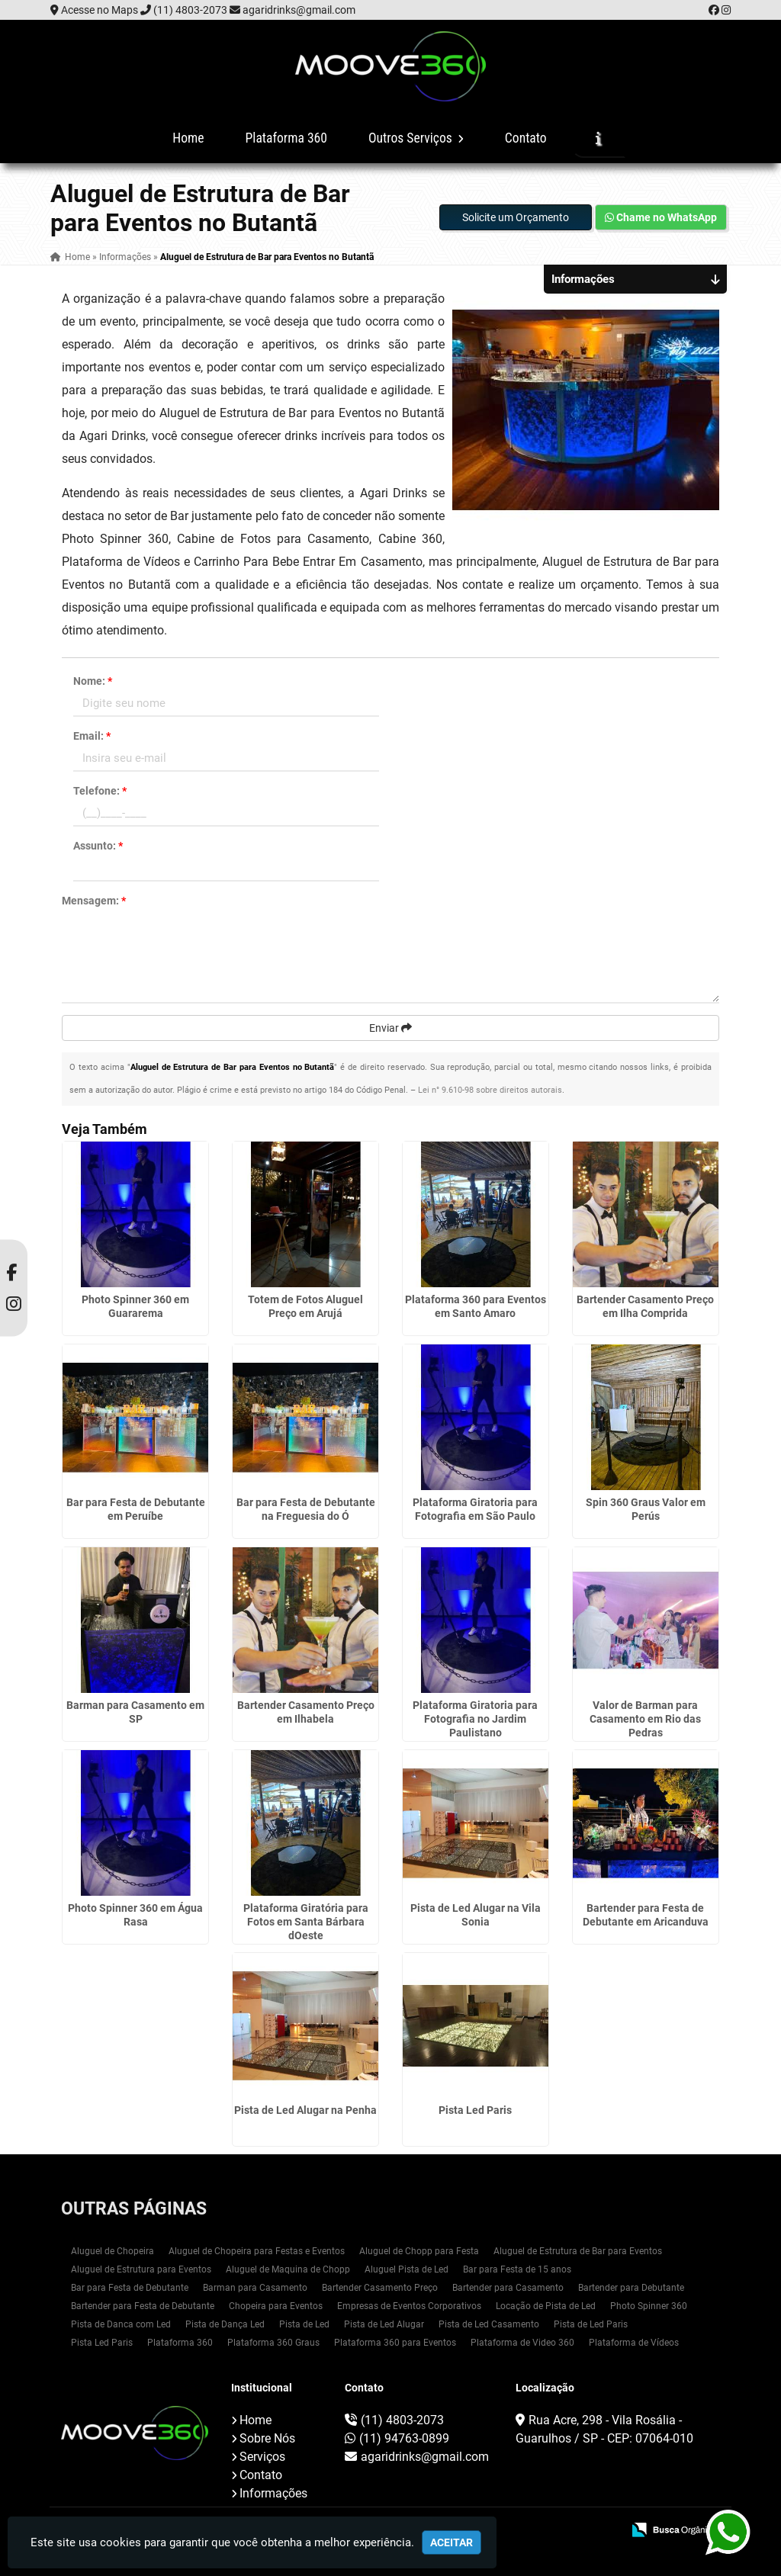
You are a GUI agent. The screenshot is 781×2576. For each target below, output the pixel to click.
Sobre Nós (267, 2438)
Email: (92, 736)
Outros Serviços (416, 138)
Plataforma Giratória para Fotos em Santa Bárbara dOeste (305, 1922)
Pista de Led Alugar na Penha (305, 2110)
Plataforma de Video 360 (522, 2342)
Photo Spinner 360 (648, 2306)
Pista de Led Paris (591, 2324)
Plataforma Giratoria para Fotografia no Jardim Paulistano (475, 1719)
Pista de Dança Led (225, 2324)
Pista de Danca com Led (121, 2324)
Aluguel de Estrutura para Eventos (141, 2269)
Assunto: (98, 846)
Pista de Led (304, 2324)
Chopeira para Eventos (276, 2306)
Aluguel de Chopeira (112, 2251)
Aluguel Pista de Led (406, 2269)
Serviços (262, 2456)
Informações (273, 2493)
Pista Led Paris (475, 2110)
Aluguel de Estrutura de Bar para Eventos (577, 2251)
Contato (526, 138)
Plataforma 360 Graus (273, 2342)
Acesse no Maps (99, 10)
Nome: (92, 681)
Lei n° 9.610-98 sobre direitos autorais (490, 1090)
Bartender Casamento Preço (380, 2287)
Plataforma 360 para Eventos (395, 2342)
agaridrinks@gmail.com (299, 10)
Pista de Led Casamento (489, 2324)
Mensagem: (94, 901)
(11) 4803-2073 (190, 10)
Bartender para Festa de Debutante (142, 2306)
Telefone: (100, 791)
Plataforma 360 (286, 138)
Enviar (390, 1028)
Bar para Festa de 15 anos (517, 2269)
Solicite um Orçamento (515, 217)
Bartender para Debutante (631, 2287)
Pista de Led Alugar (384, 2324)
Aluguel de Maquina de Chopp (288, 2269)
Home (188, 138)
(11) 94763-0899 (404, 2438)
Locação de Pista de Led (546, 2306)
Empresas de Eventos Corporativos (409, 2306)
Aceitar (451, 2542)
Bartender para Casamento (508, 2287)
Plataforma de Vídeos (634, 2342)
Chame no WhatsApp (661, 217)
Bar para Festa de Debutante (129, 2287)
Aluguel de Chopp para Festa (419, 2251)
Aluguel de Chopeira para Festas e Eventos (257, 2251)
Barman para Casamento (255, 2287)
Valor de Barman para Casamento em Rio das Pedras (645, 1719)
